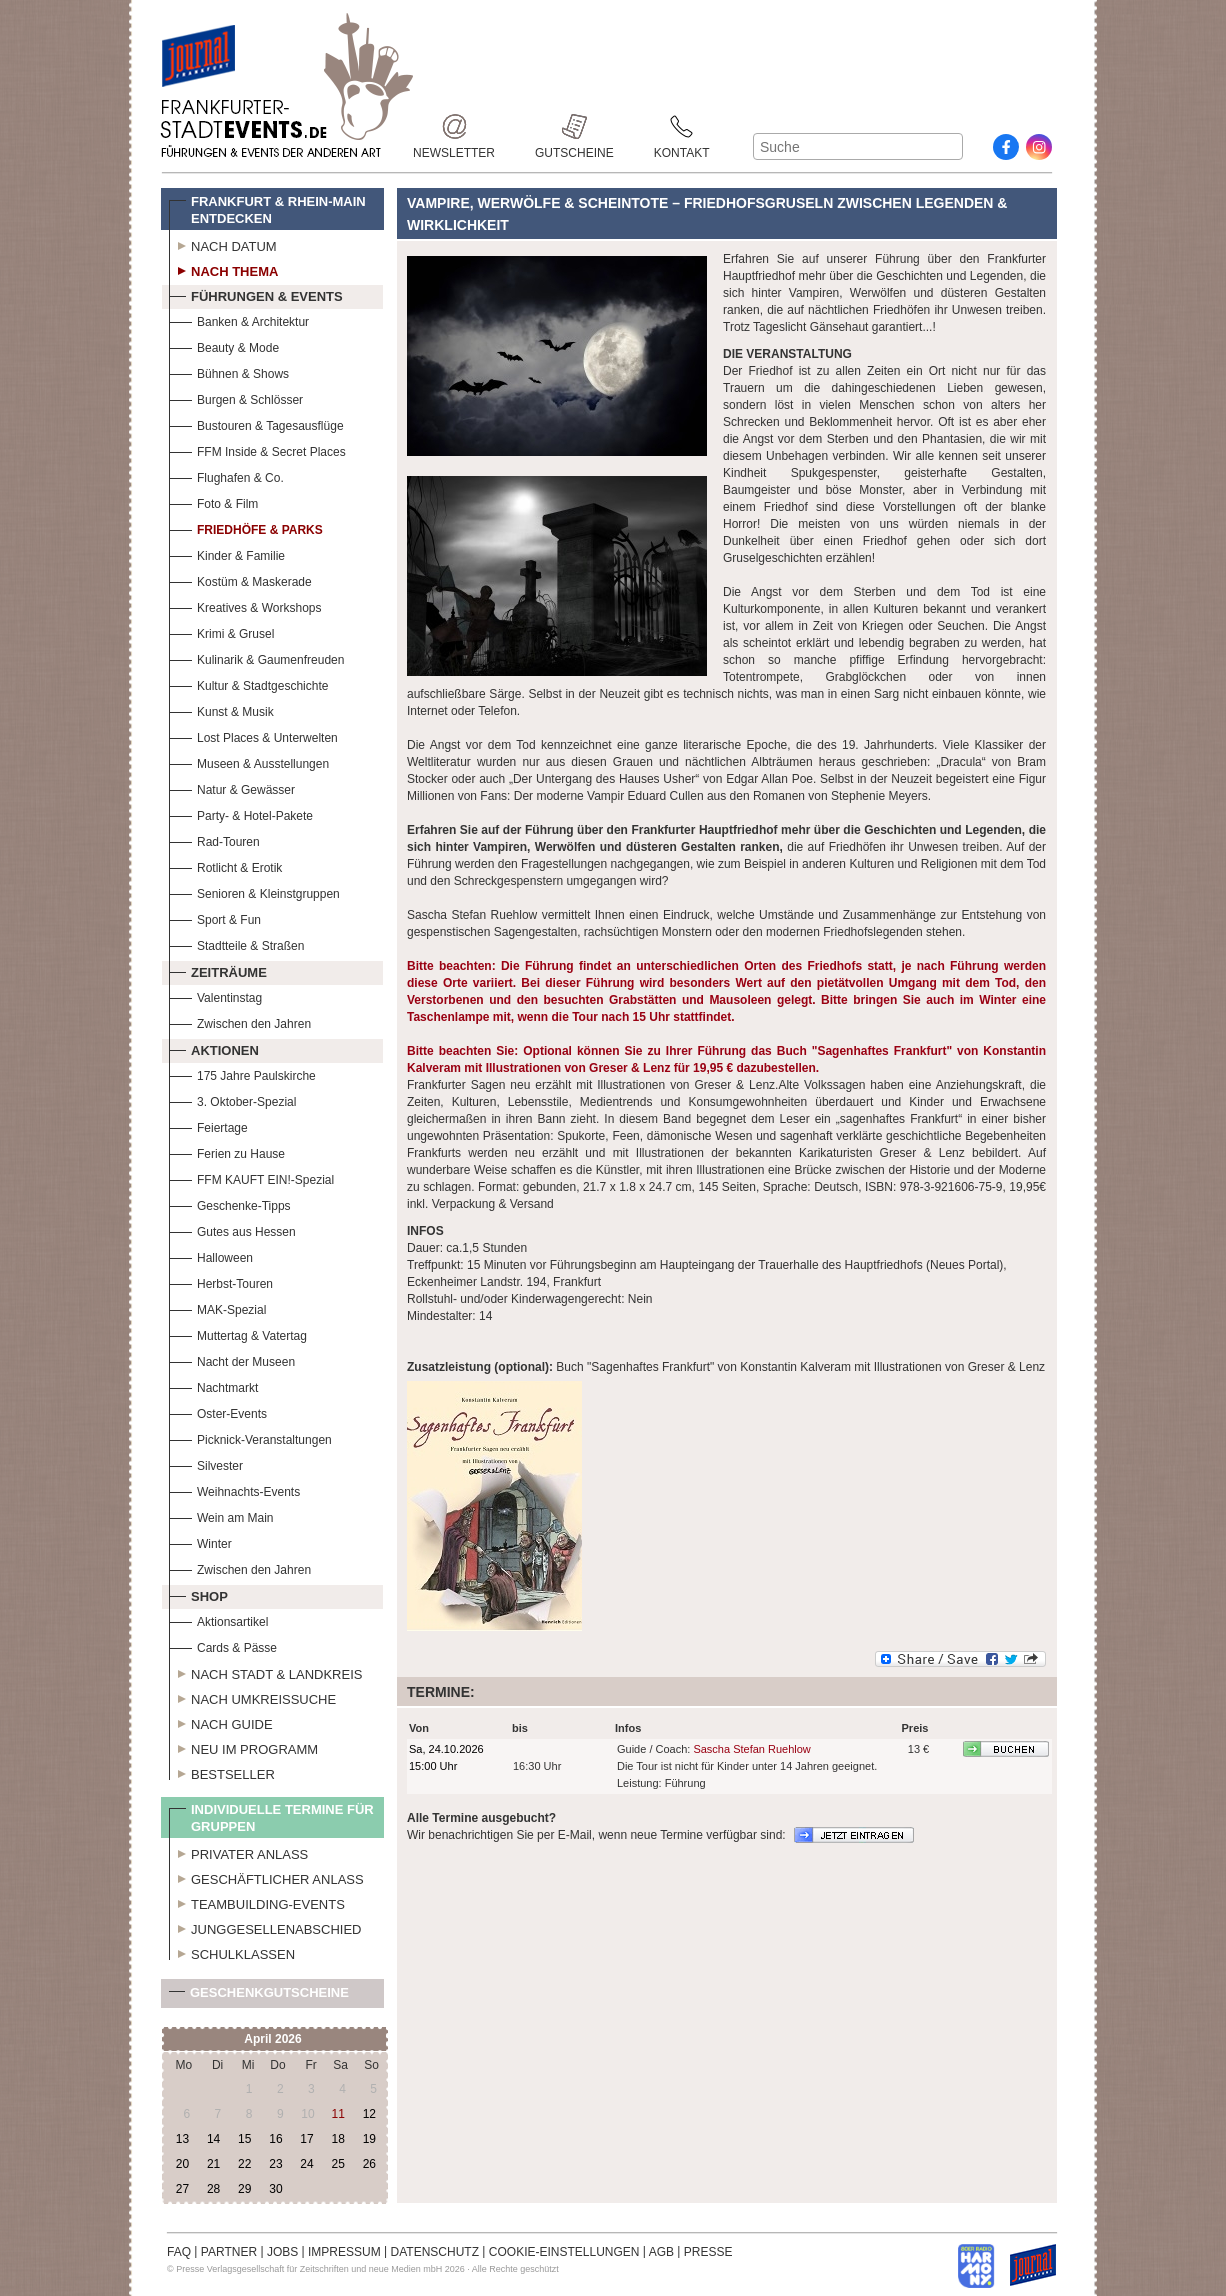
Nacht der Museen (232, 1359)
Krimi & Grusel (221, 631)
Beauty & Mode (224, 345)
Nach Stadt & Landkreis (265, 1672)
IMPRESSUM (344, 2252)
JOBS (282, 2252)
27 (182, 2189)
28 (213, 2189)
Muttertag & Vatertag (238, 1333)
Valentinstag (215, 995)
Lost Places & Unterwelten (253, 735)
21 (213, 2164)
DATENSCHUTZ (435, 2252)
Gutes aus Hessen (232, 1229)
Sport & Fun (215, 917)
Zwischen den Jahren (240, 1021)
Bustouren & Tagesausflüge (256, 423)
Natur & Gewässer (232, 787)
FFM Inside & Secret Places (257, 449)
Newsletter (454, 126)
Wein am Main (221, 1515)
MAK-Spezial (217, 1307)
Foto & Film (213, 501)
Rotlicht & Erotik (225, 865)
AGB (661, 2252)
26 (369, 2164)
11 (337, 2114)
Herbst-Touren (221, 1281)
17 (306, 2139)
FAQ (179, 2252)
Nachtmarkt (213, 1385)
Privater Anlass (238, 1852)
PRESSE (708, 2252)
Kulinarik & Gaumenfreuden (256, 657)
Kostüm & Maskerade (240, 579)
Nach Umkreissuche (252, 1697)
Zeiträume (218, 970)
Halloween (211, 1255)
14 (213, 2139)
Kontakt (682, 126)
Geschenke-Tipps (230, 1203)
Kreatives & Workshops (245, 605)
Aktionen (214, 1048)
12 (369, 2114)
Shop (198, 1594)
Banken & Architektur (239, 319)
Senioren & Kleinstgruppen (254, 891)
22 (244, 2164)
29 (244, 2189)
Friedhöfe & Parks (246, 527)
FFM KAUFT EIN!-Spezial (251, 1177)
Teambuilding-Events (257, 1902)
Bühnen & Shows (229, 371)
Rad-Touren (214, 839)
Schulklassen (232, 1952)
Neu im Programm (243, 1747)
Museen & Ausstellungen (249, 761)
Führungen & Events (256, 294)
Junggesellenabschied (265, 1927)
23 (275, 2164)
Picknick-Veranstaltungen (250, 1437)
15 (244, 2139)
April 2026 (272, 2039)
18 (337, 2139)
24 (306, 2164)
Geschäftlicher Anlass (266, 1877)
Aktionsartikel (218, 1619)
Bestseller (222, 1772)
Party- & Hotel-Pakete (241, 813)
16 (275, 2139)
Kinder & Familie (227, 553)
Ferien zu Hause (227, 1151)
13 (182, 2139)
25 (337, 2164)
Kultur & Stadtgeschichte (248, 683)
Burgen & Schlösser (236, 397)
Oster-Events (218, 1411)
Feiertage (208, 1125)
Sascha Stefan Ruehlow (751, 1749)
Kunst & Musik (221, 709)
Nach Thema (223, 269)
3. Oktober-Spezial (232, 1099)
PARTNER (229, 2252)
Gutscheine (574, 126)
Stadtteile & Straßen (236, 943)
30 (275, 2189)
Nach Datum (223, 244)
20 (182, 2164)
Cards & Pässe (223, 1645)
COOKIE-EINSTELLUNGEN (564, 2252)
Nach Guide (221, 1722)
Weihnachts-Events (234, 1489)
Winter (200, 1541)
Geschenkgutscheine (259, 1996)
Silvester (206, 1463)
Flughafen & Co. (226, 475)
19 (369, 2139)
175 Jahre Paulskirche (242, 1073)
